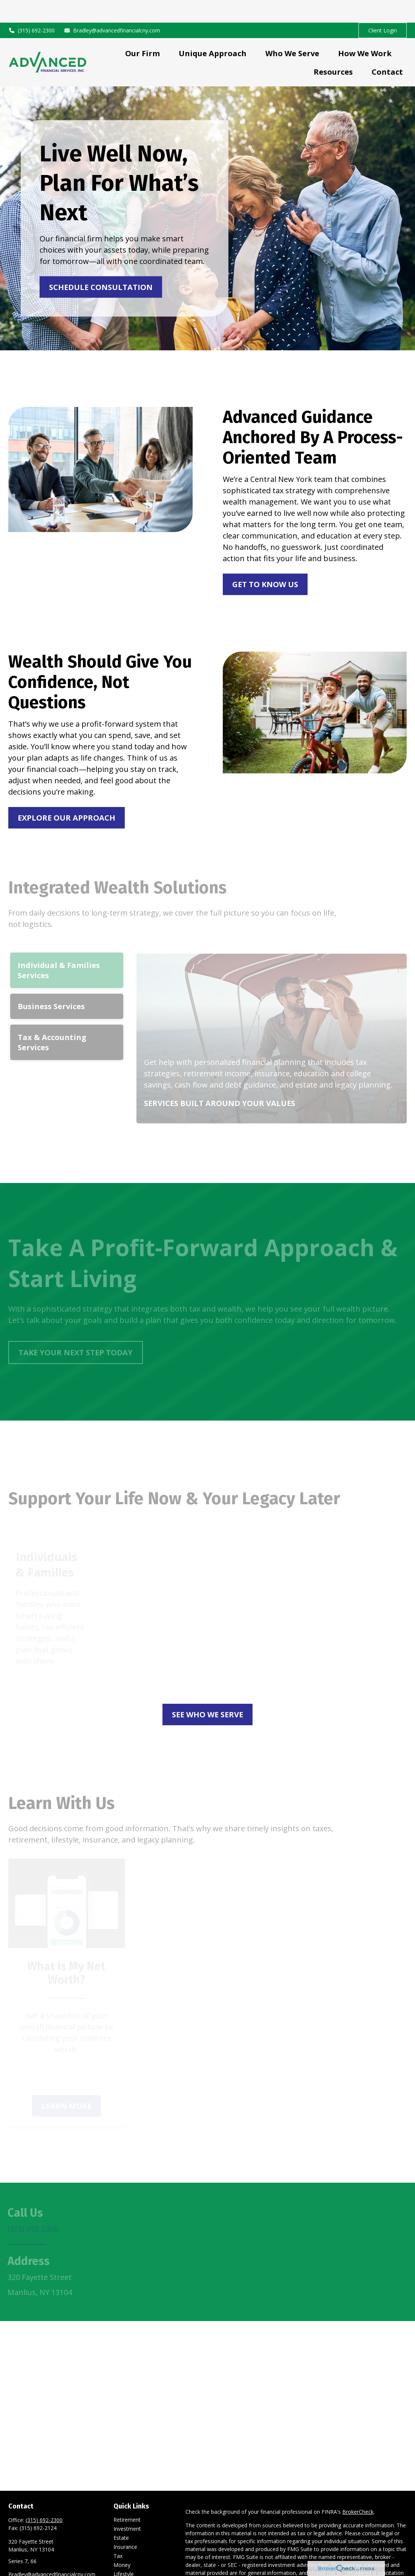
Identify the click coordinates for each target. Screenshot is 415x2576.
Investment (127, 2506)
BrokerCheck (358, 2489)
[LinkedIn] (13, 2564)
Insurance (125, 2524)
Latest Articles (130, 2560)
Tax (118, 2533)
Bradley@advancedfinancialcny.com (112, 7)
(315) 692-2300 (31, 7)
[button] (142, 30)
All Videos (125, 2569)
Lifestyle (123, 2551)
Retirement (127, 2497)
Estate (121, 2515)
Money (121, 2542)
